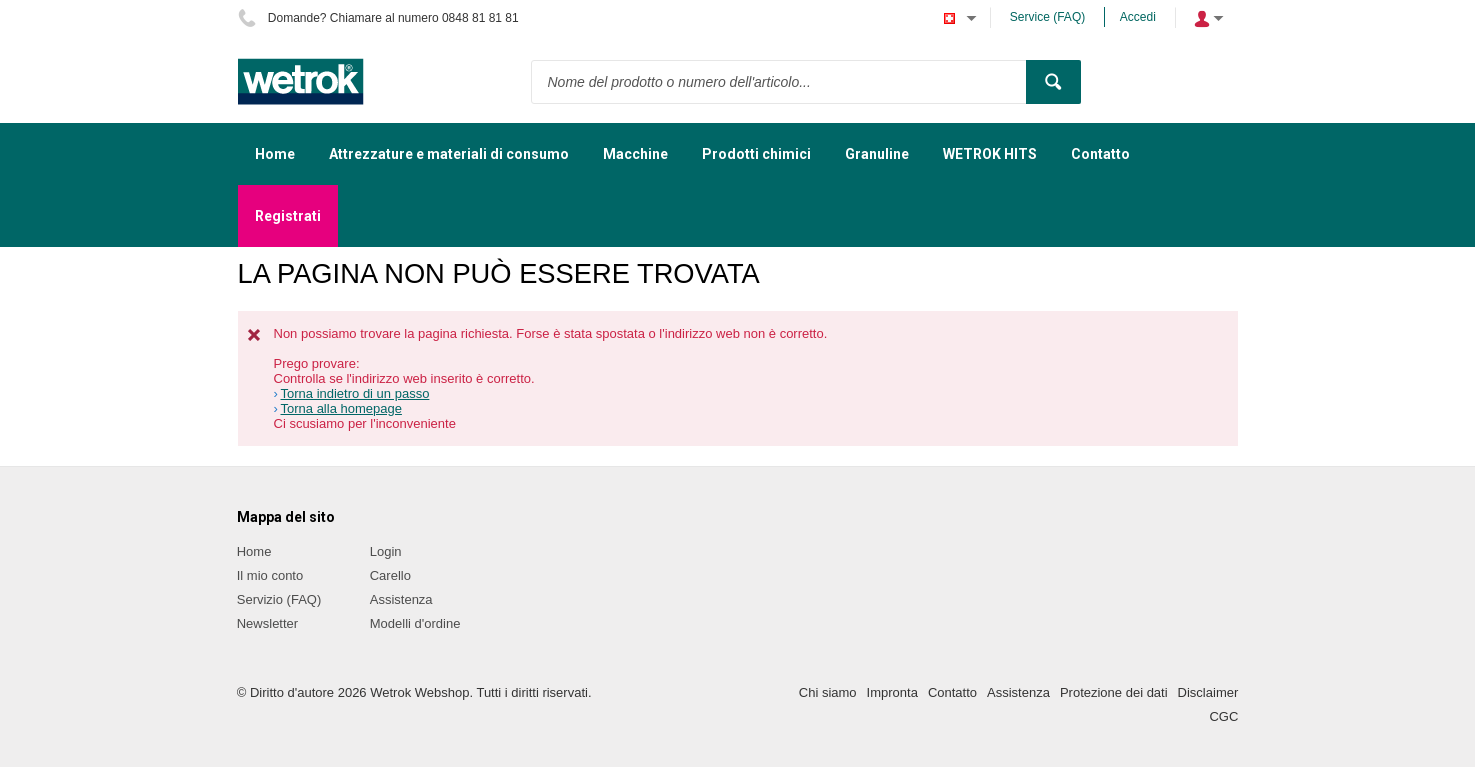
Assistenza (401, 599)
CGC (1223, 716)
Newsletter (267, 623)
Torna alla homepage (341, 408)
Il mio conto (270, 575)
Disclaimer (1208, 692)
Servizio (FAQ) (279, 599)
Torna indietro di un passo (355, 393)
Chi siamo (828, 692)
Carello (390, 575)
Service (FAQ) (1047, 17)
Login (386, 551)
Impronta (892, 692)
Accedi (1138, 17)
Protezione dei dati (1114, 692)
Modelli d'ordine (415, 623)
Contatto (952, 692)
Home (254, 551)
